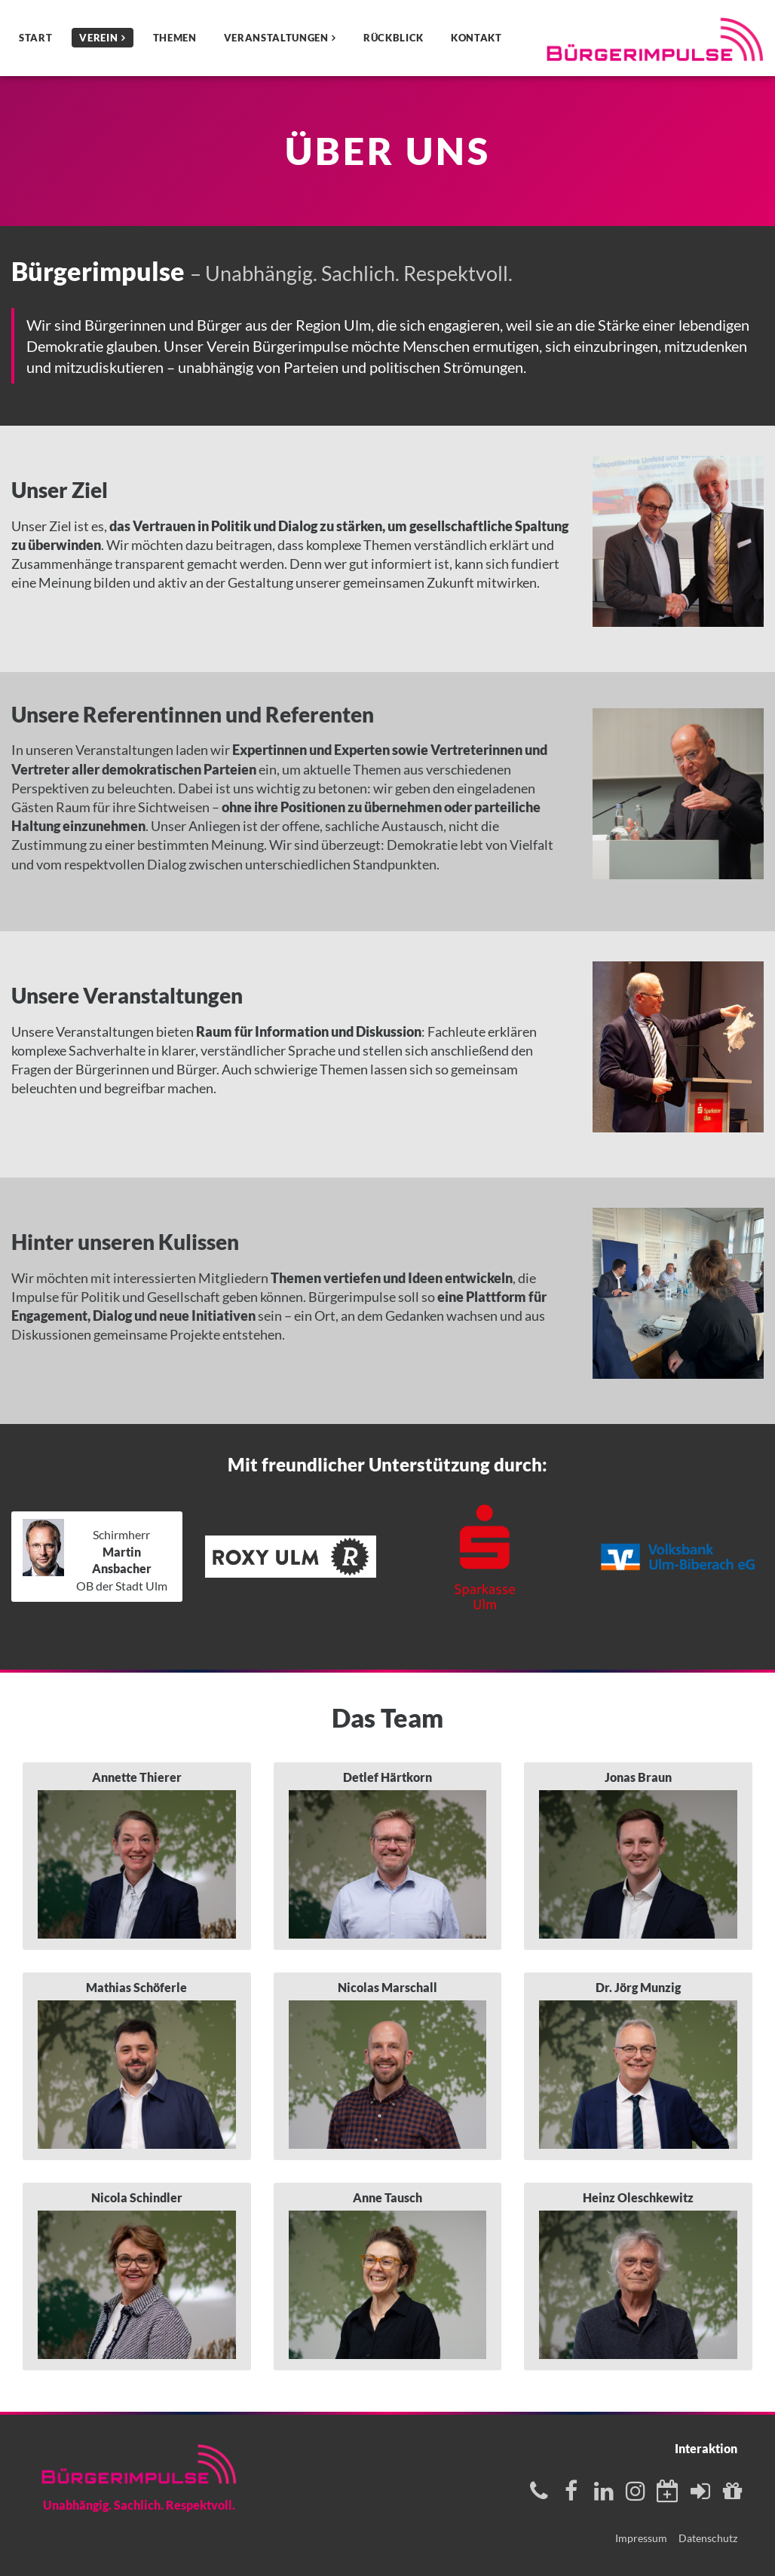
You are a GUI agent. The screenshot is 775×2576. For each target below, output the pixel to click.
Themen (175, 38)
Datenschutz (708, 2538)
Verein (98, 38)
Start (35, 38)
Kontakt (476, 38)
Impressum (641, 2538)
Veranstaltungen (276, 38)
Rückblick (393, 38)
